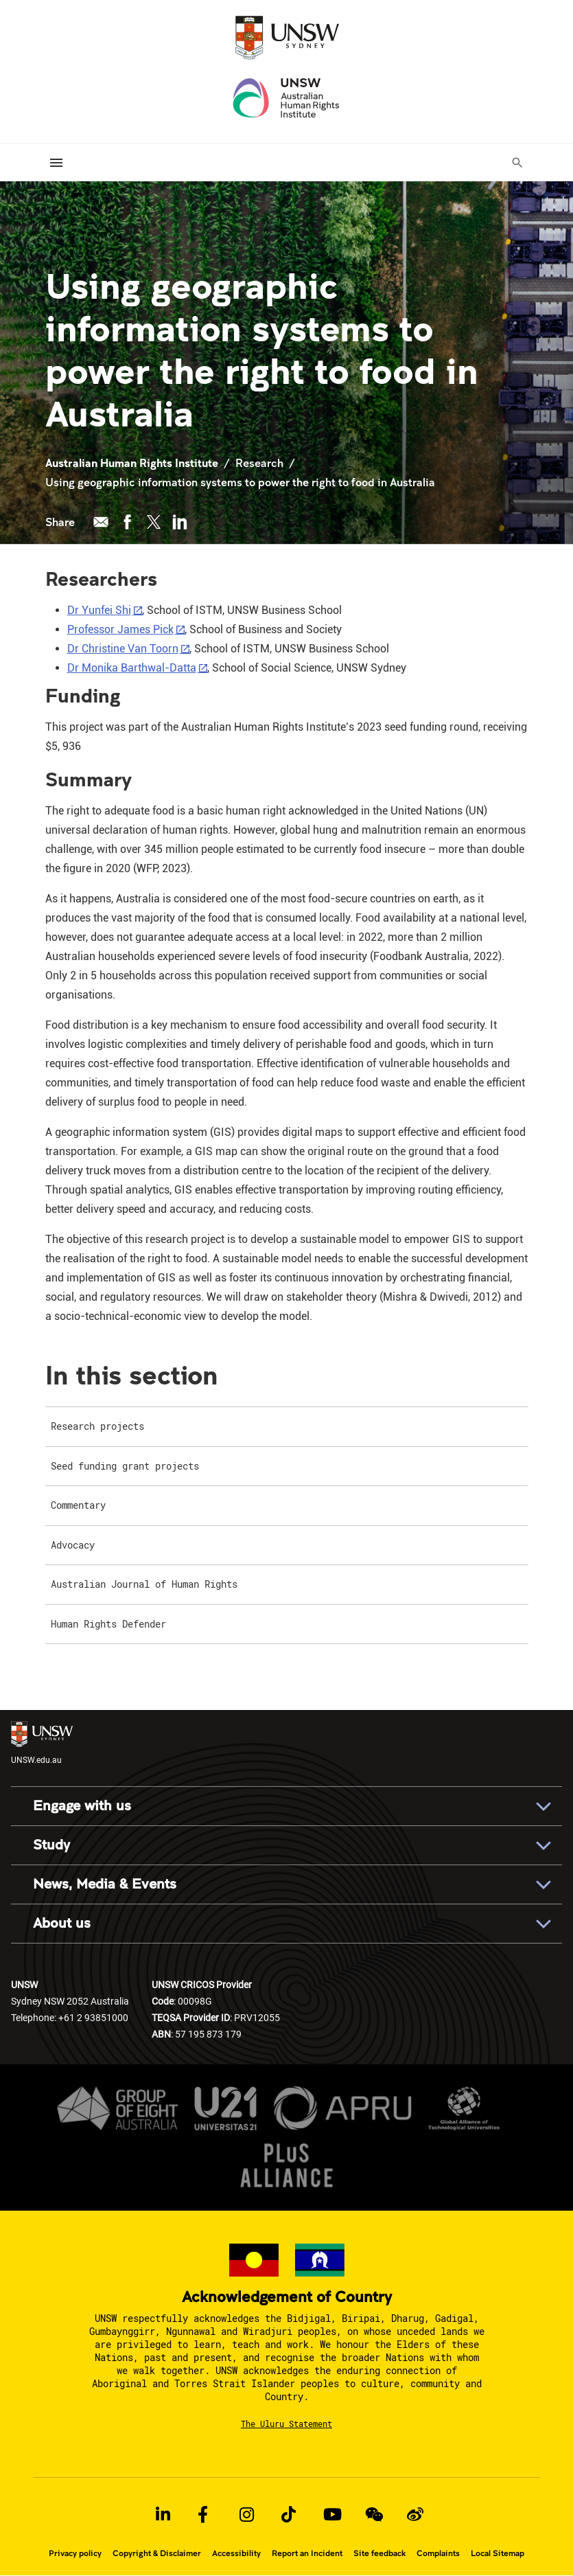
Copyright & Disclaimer (157, 2553)
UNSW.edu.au (42, 1742)
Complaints (438, 2553)
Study (51, 1845)
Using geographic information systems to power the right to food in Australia (243, 481)
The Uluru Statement (286, 2423)
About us (62, 1923)
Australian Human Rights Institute (131, 462)
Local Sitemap (497, 2553)
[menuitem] (286, 1427)
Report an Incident (307, 2553)
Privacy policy (75, 2553)
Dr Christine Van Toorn (122, 648)
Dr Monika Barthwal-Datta (131, 667)
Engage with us (82, 1806)
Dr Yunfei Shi (99, 610)
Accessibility (236, 2553)
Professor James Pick (120, 629)
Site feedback (379, 2553)
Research (259, 462)
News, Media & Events (104, 1884)
